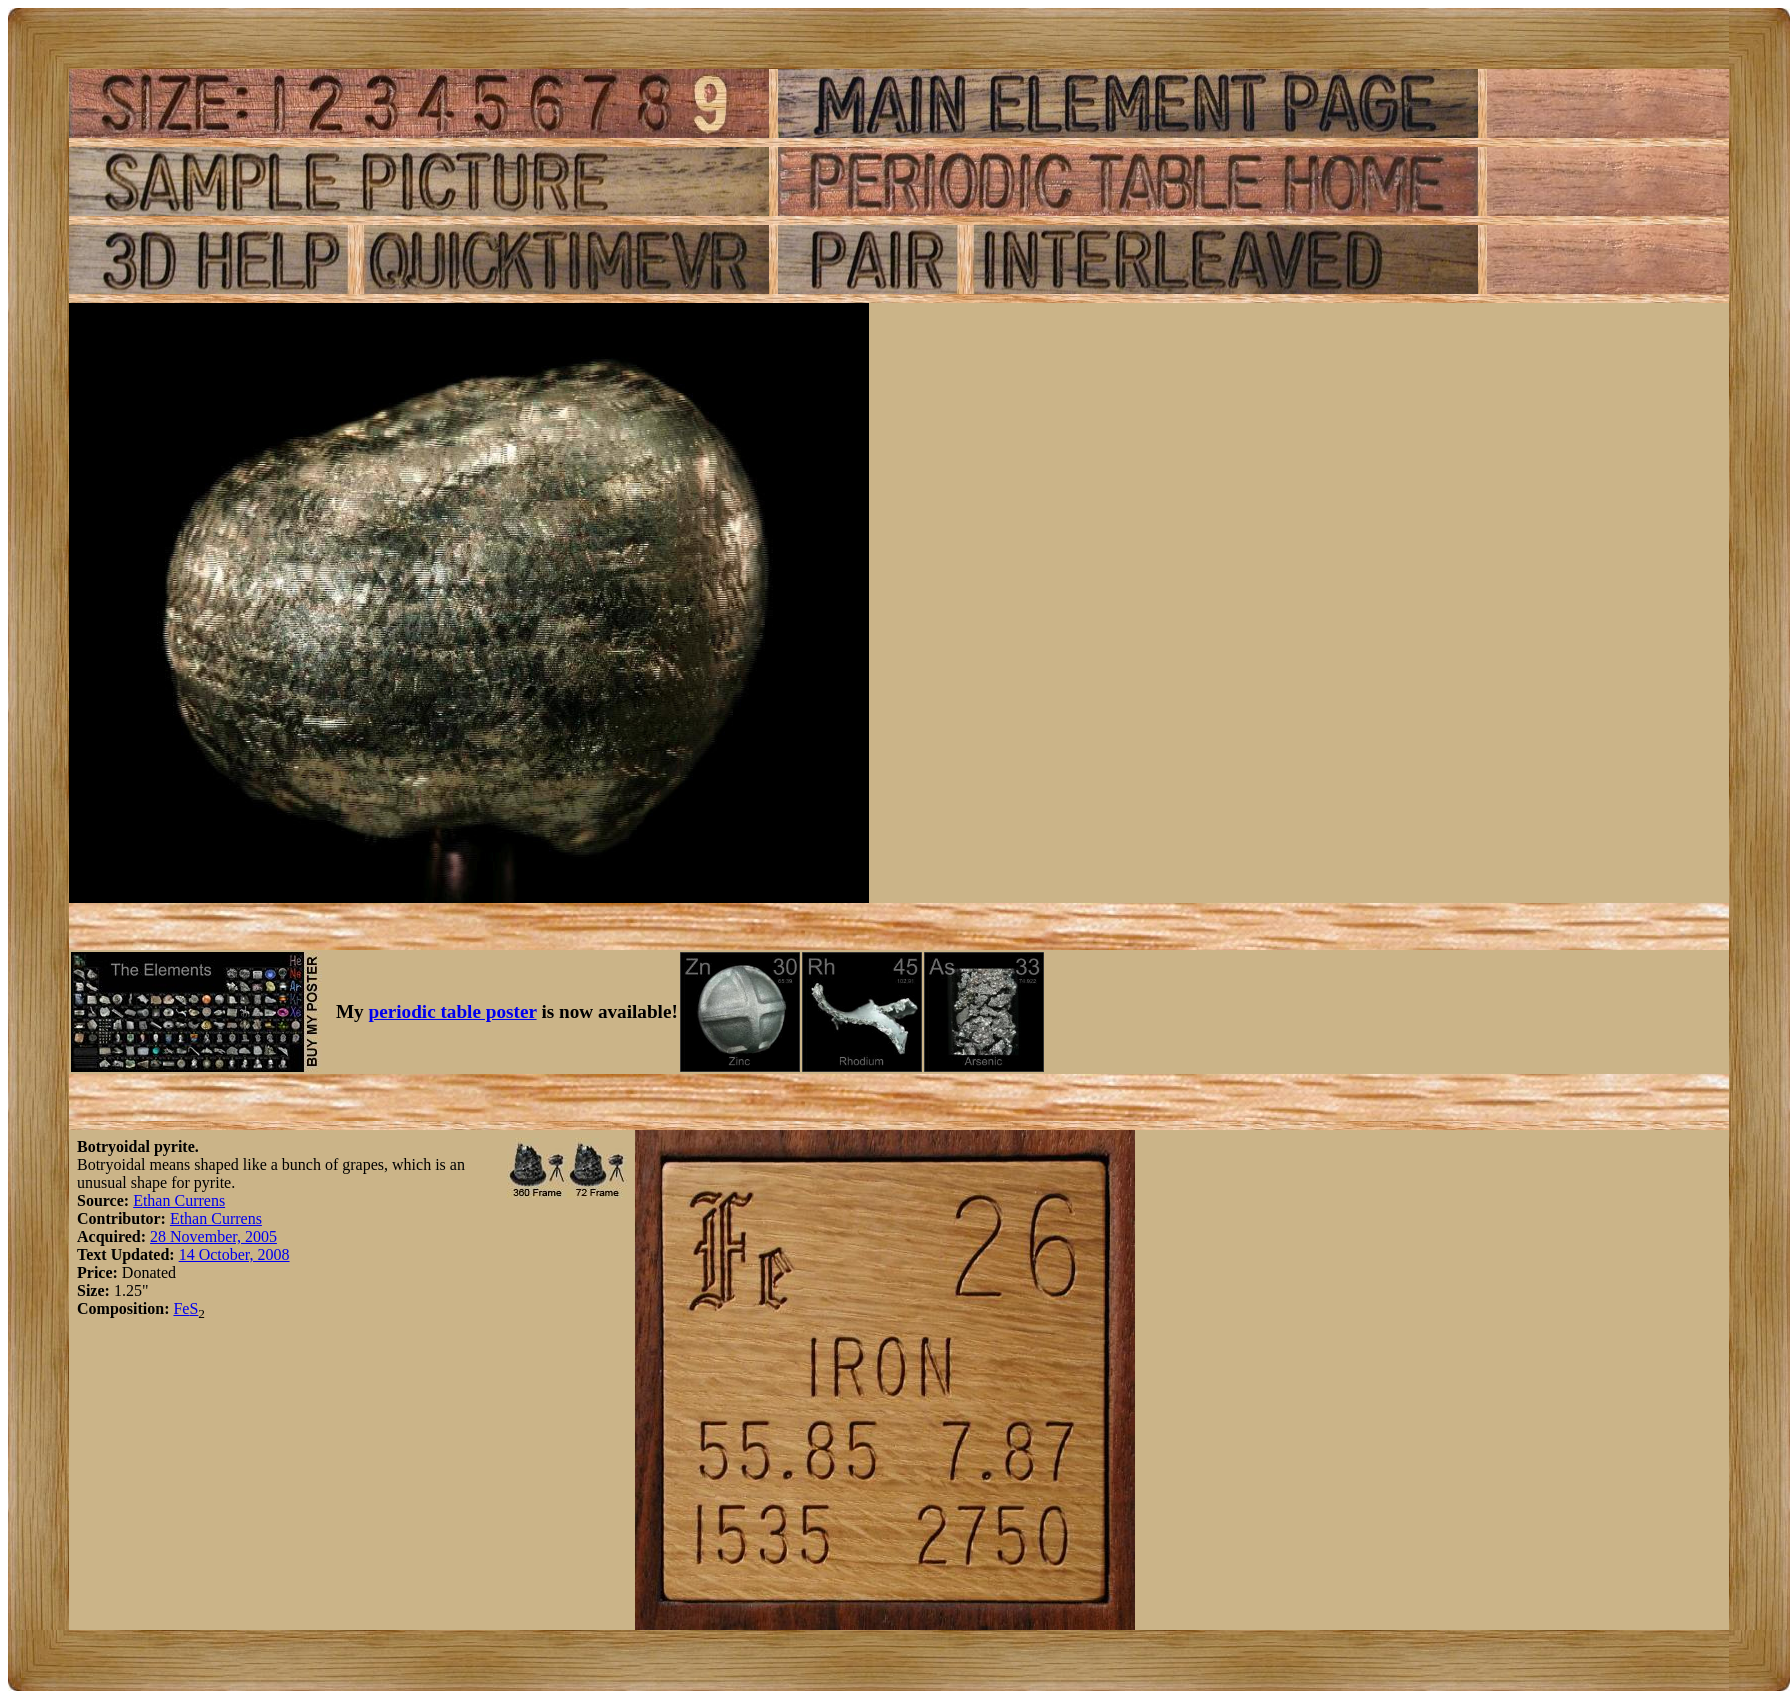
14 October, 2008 (234, 1254)
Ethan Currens (179, 1200)
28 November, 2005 (213, 1236)
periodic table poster (453, 1011)
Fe (181, 1308)
